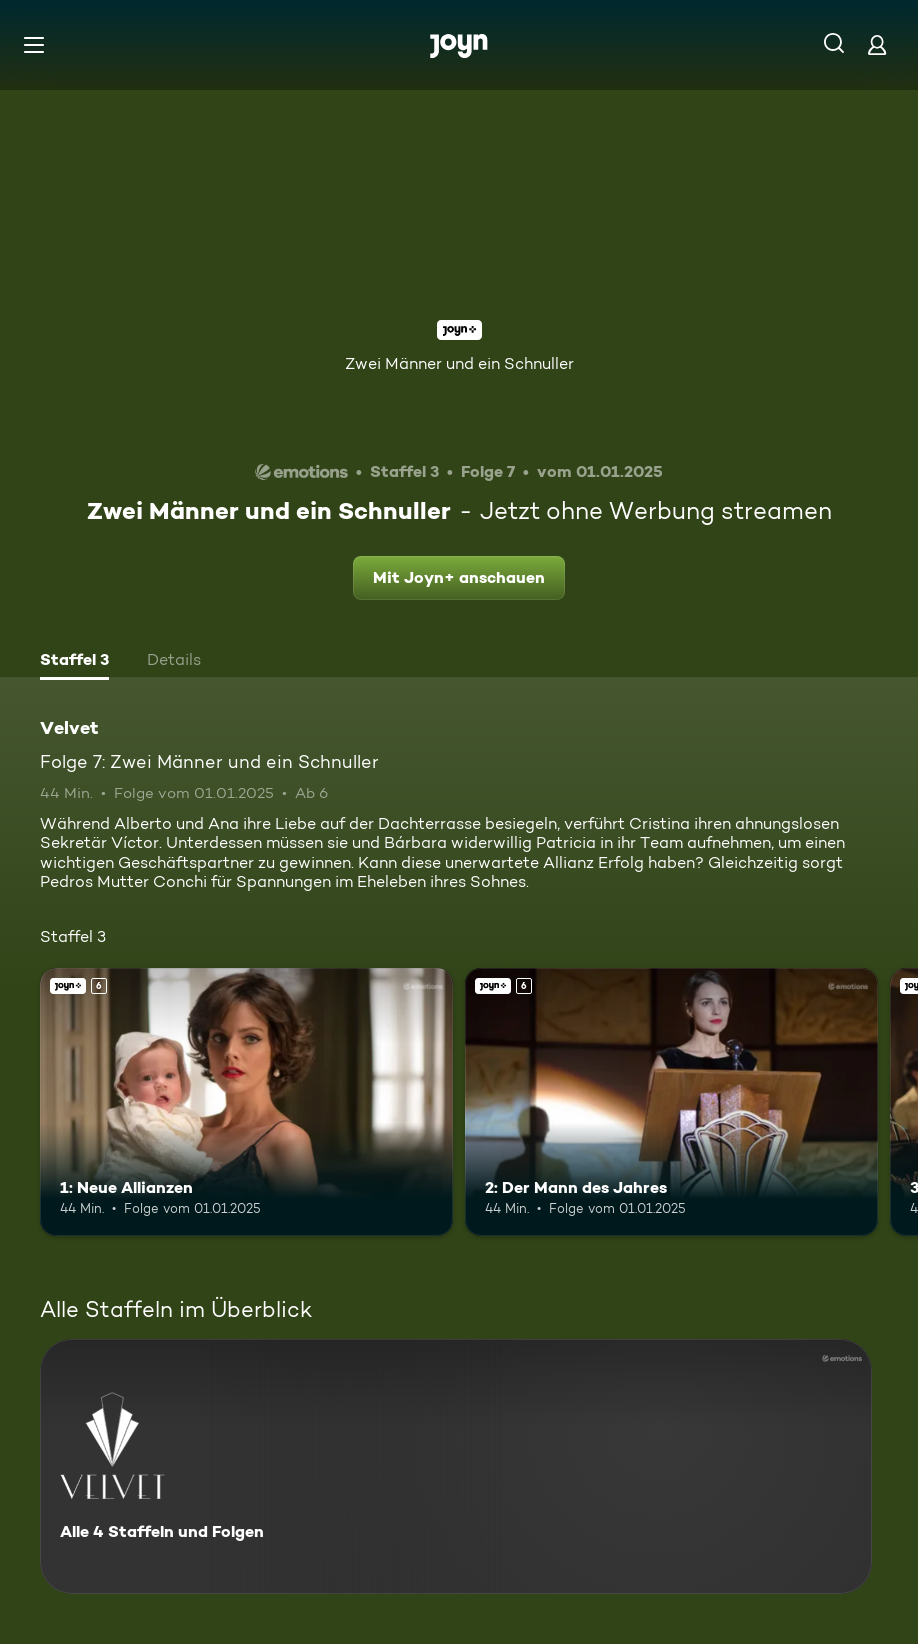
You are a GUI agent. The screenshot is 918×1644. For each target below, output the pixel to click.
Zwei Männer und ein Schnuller (459, 363)
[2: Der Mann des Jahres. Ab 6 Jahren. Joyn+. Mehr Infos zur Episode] (671, 1102)
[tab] (74, 662)
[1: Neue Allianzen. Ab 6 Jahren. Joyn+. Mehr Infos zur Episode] (246, 1102)
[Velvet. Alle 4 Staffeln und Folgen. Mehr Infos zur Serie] (456, 1466)
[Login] (877, 44)
